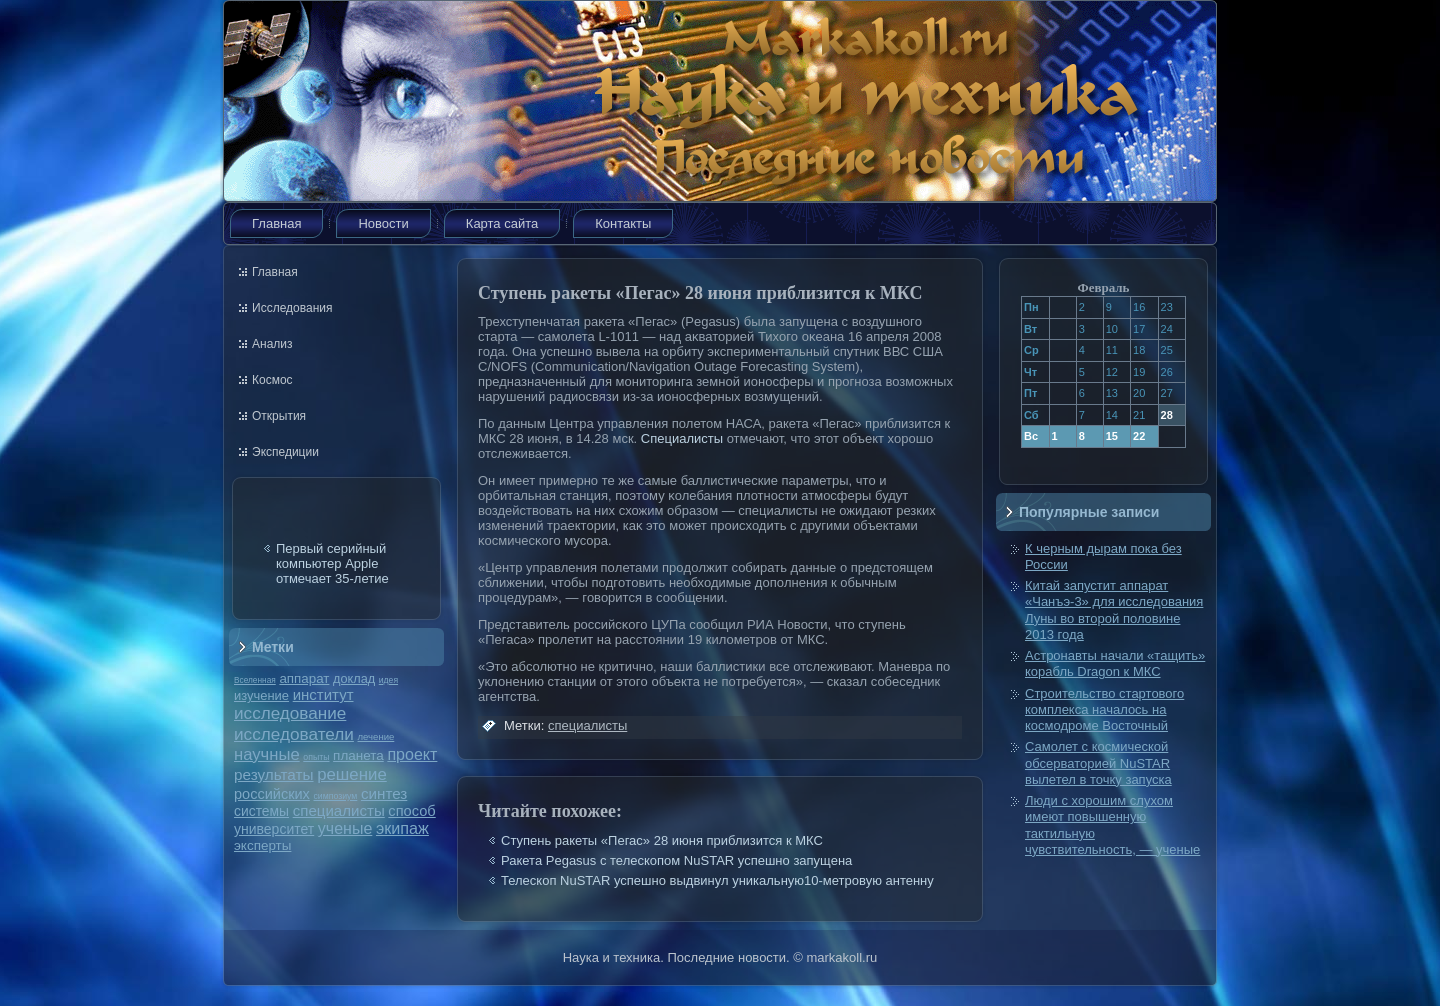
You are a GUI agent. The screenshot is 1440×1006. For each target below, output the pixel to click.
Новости (383, 223)
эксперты (262, 845)
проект (412, 754)
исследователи (294, 734)
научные (267, 754)
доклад (354, 678)
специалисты (339, 810)
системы (261, 811)
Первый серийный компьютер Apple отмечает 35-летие (332, 563)
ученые (345, 828)
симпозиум (335, 796)
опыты (316, 757)
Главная (276, 223)
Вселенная (255, 680)
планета (358, 755)
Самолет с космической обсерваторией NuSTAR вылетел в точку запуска (1098, 763)
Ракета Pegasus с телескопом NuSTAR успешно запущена (676, 860)
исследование (290, 713)
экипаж (402, 828)
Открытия (279, 416)
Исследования (292, 308)
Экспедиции (285, 452)
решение (352, 774)
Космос (272, 380)
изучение (261, 695)
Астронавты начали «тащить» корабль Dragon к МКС (1115, 663)
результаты (274, 774)
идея (388, 680)
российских (272, 794)
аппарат (304, 678)
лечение (376, 736)
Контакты (623, 223)
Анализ (272, 344)
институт (323, 694)
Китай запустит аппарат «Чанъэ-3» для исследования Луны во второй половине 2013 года (1114, 610)
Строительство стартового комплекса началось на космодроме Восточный (1104, 710)
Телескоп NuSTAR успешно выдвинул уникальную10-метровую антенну (717, 880)
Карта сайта (502, 223)
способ (411, 811)
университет (274, 829)
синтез (384, 793)
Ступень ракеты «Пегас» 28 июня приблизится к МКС (662, 840)
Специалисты (682, 438)
